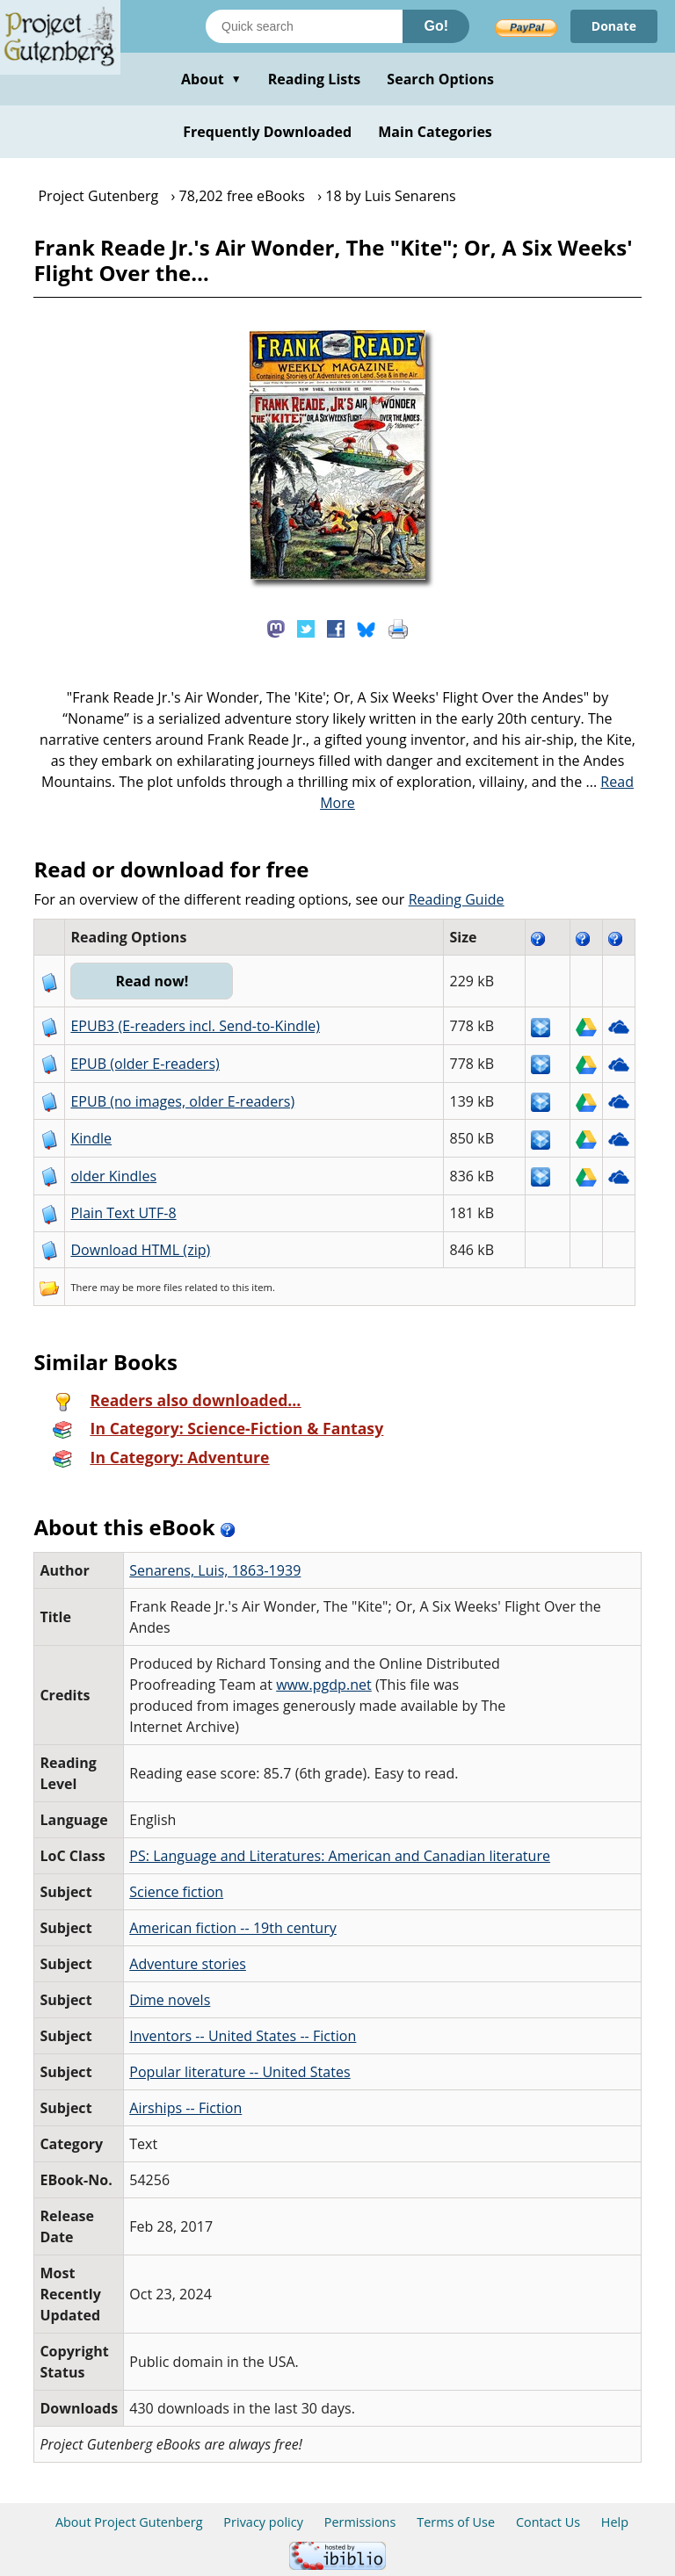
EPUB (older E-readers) (144, 1063)
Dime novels (169, 2000)
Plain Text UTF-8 (123, 1213)
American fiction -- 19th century (233, 1927)
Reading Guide (456, 899)
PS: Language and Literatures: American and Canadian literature (339, 1855)
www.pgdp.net (324, 1684)
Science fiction (176, 1891)
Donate (614, 26)
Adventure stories (187, 1963)
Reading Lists (314, 79)
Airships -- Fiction (185, 2108)
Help (614, 2522)
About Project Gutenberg (129, 2522)
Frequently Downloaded (267, 131)
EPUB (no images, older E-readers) (182, 1101)
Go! (436, 25)
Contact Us (548, 2522)
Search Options (440, 79)
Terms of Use (456, 2522)
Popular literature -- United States (239, 2072)
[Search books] (304, 26)
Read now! (151, 981)
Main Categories (435, 131)
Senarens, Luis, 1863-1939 (215, 1570)
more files (159, 1287)
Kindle (91, 1138)
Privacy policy (263, 2522)
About (211, 79)
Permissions (360, 2522)
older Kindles (113, 1176)
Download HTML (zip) (140, 1249)
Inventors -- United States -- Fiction (242, 2036)
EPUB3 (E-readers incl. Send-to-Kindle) (195, 1025)
